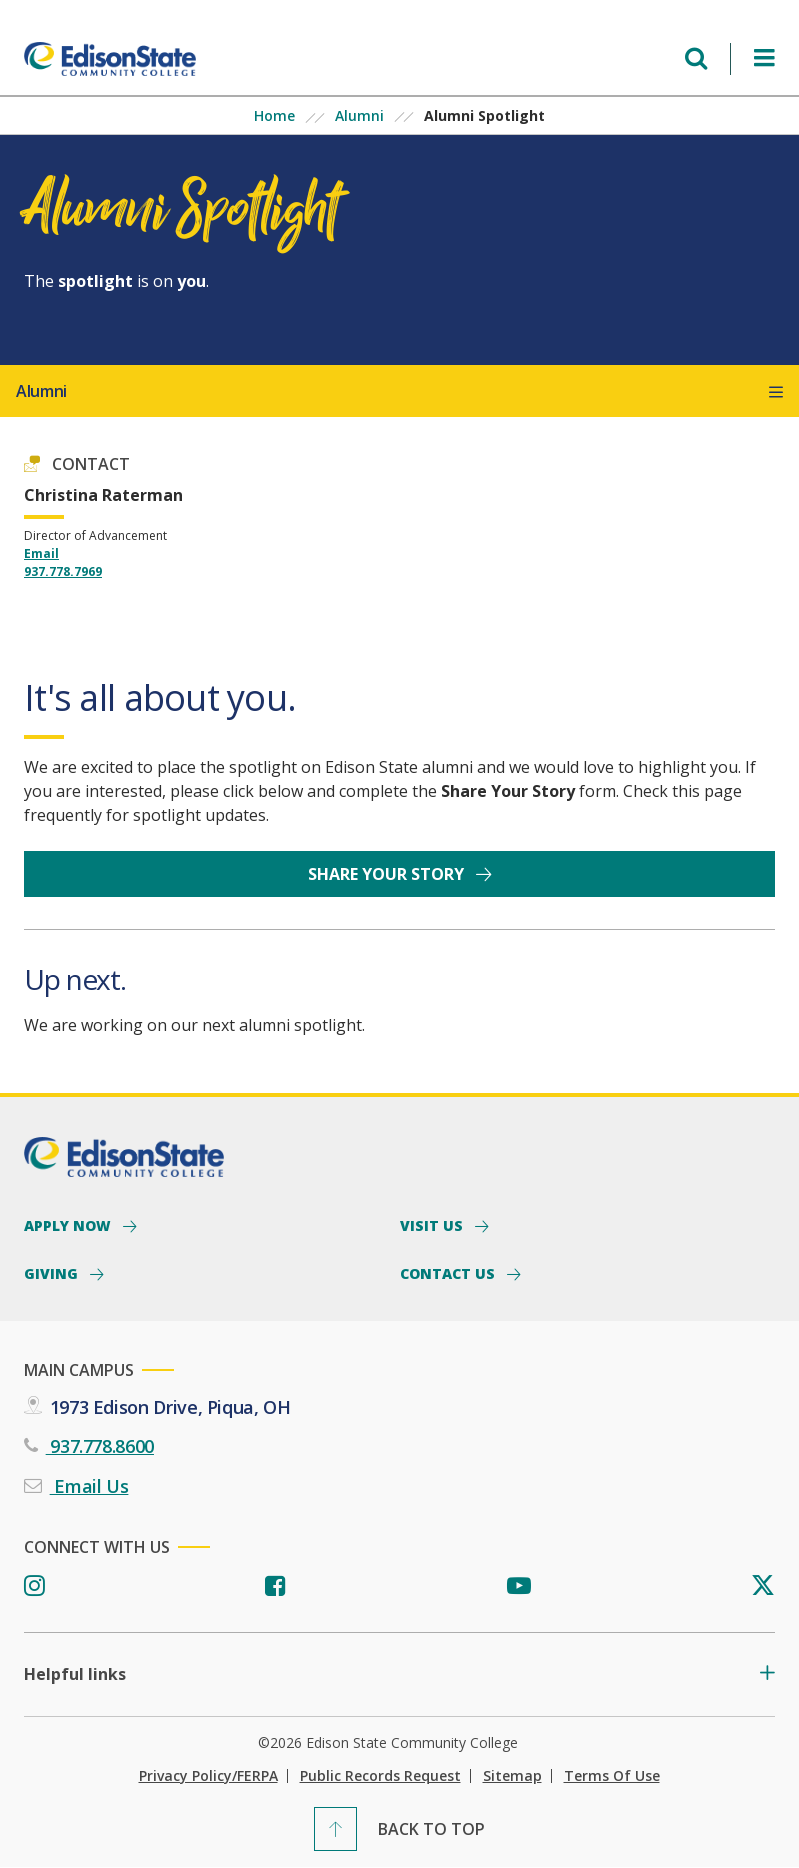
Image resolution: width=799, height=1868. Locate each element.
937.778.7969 (63, 571)
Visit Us (433, 1225)
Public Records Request (380, 1776)
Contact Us (449, 1273)
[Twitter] (763, 1586)
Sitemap (512, 1776)
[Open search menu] (696, 58)
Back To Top (431, 1829)
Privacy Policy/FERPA (208, 1776)
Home (274, 115)
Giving (53, 1273)
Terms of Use (612, 1776)
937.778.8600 (100, 1446)
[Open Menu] (764, 58)
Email (41, 553)
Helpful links (75, 1674)
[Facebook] (275, 1586)
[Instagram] (34, 1586)
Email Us (89, 1486)
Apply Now (69, 1225)
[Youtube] (519, 1586)
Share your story (388, 874)
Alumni (359, 115)
